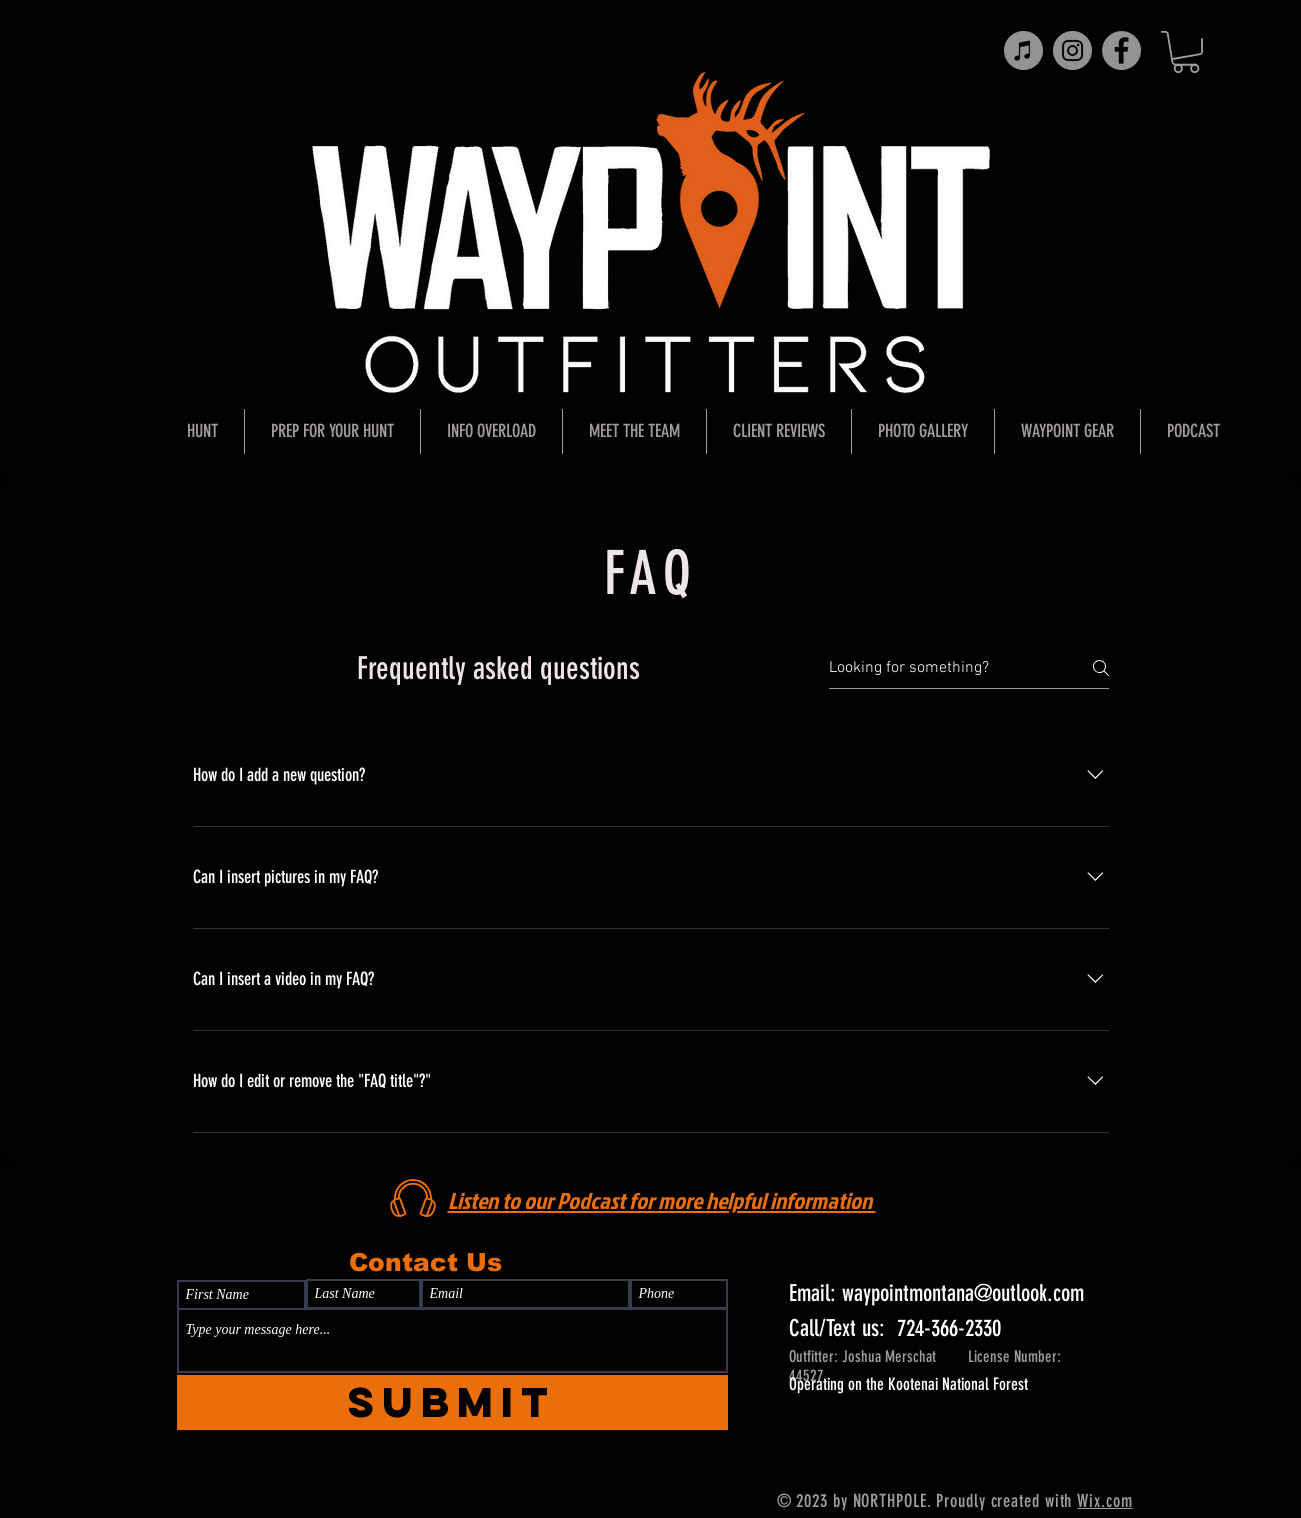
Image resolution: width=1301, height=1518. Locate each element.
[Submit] (452, 1402)
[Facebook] (1121, 50)
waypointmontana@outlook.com (963, 1293)
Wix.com (1104, 1501)
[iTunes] (1023, 50)
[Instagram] (1072, 50)
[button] (1186, 52)
